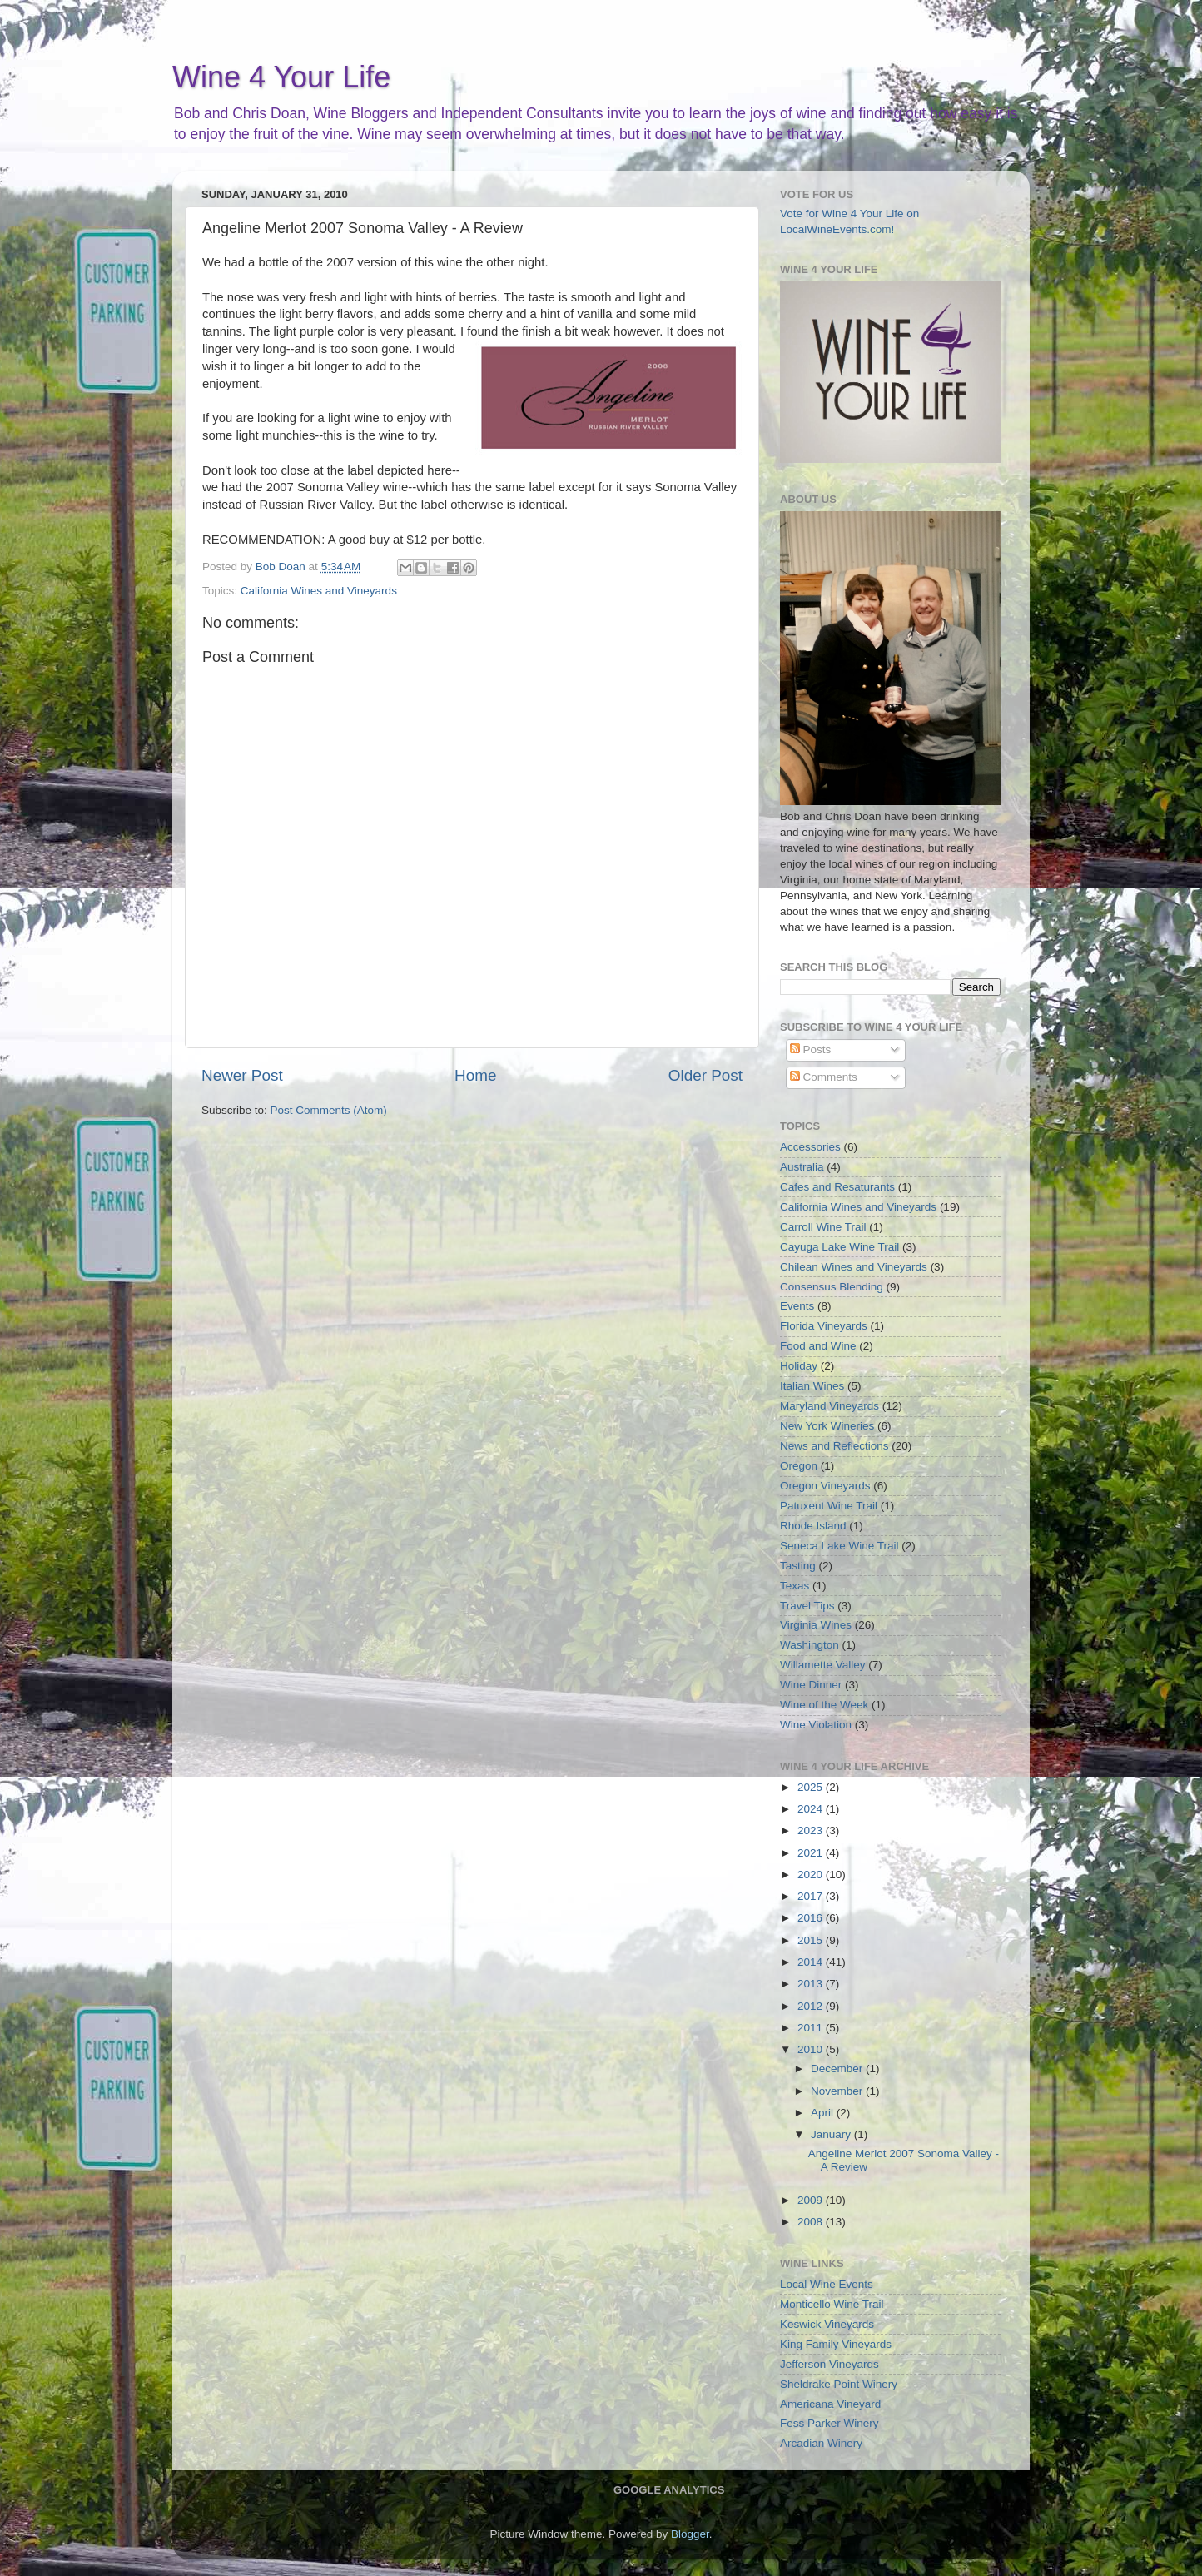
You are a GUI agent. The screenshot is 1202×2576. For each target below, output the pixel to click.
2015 (811, 1940)
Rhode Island (813, 1525)
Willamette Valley (823, 1664)
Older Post (705, 1075)
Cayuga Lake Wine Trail (839, 1247)
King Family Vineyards (836, 2344)
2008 (811, 2221)
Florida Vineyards (823, 1326)
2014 (811, 1962)
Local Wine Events (826, 2284)
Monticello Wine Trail (832, 2304)
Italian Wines (812, 1386)
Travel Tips (807, 1605)
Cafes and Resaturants (837, 1187)
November (838, 2091)
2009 (811, 2200)
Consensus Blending (831, 1287)
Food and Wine (818, 1346)
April (824, 2112)
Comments (823, 1077)
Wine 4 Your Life (281, 77)
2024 (811, 1809)
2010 (811, 2049)
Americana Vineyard (830, 2404)
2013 (811, 1983)
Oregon (798, 1466)
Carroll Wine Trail (823, 1227)
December (838, 2068)
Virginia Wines (816, 1625)
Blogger (690, 2534)
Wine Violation (816, 1724)
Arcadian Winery (821, 2443)
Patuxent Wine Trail (828, 1505)
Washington (809, 1645)
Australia (802, 1167)
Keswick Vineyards (827, 2324)
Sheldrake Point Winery (838, 2384)
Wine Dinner (811, 1684)
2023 (811, 1830)
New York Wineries (827, 1426)
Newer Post (242, 1075)
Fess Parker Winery (829, 2423)
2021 (811, 1853)
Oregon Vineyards (825, 1485)
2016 (811, 1918)
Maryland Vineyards (829, 1406)
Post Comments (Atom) (329, 1110)
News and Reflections (834, 1446)
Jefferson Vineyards (829, 2364)
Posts (811, 1049)
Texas (794, 1585)
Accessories (810, 1147)
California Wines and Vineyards (319, 590)
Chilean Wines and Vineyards (853, 1267)
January (832, 2134)
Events (797, 1306)
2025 (811, 1787)
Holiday (798, 1366)
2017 (811, 1896)
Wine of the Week (824, 1704)
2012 (811, 2006)
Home (475, 1075)
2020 (811, 1874)
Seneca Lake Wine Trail (839, 1545)
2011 (811, 2028)
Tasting (798, 1565)
